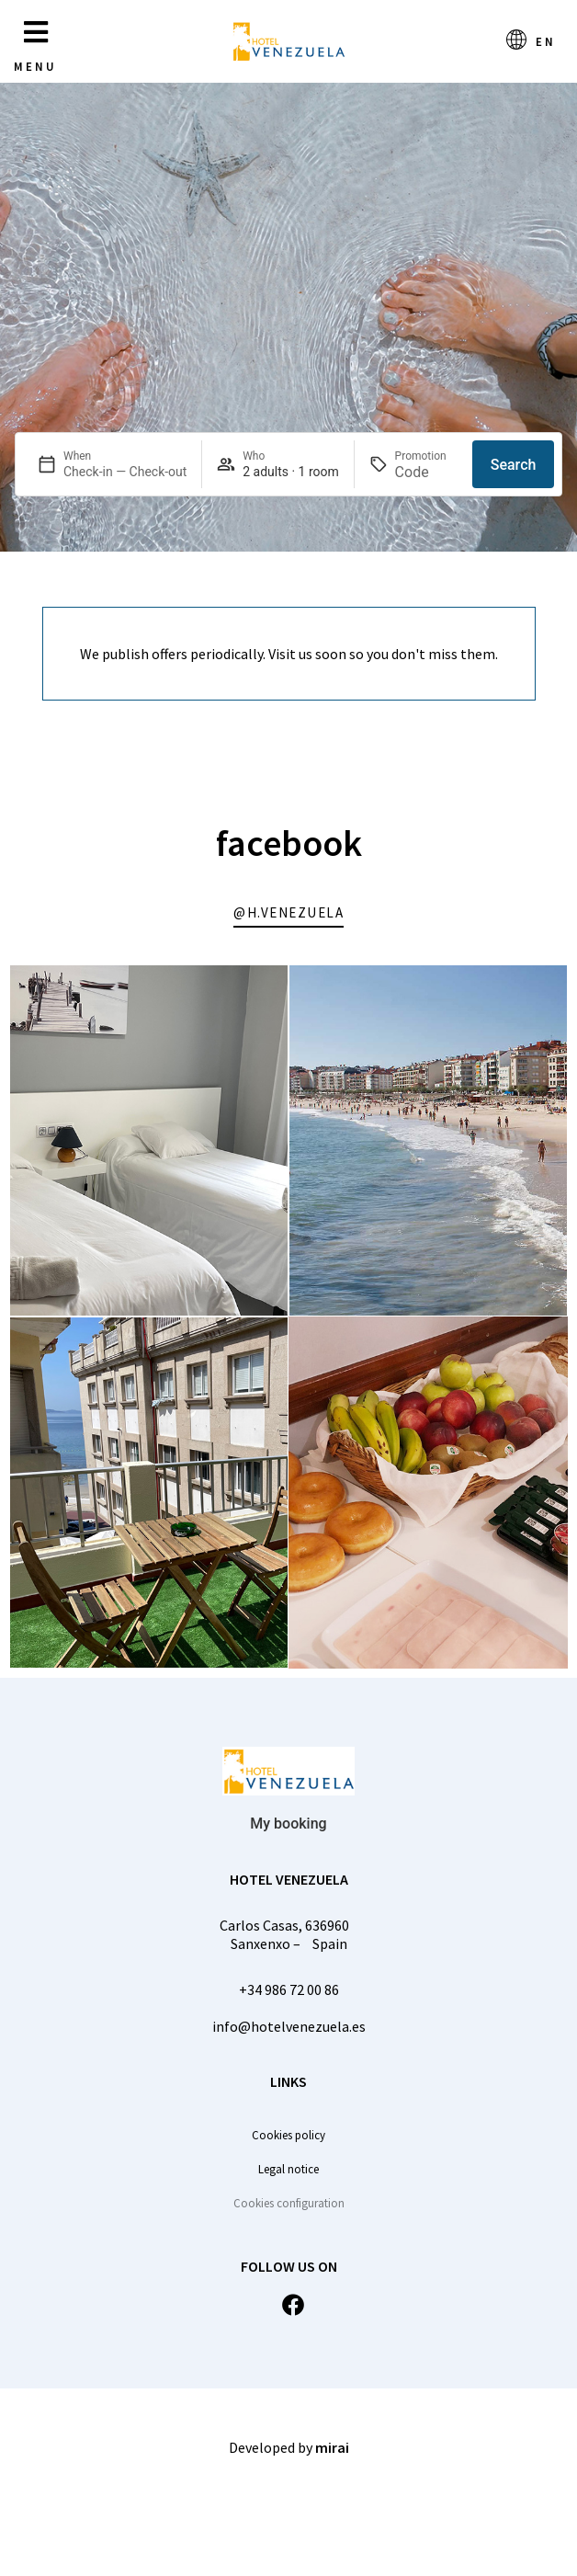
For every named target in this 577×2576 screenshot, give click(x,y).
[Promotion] (426, 472)
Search (514, 464)
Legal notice (288, 2169)
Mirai (332, 2447)
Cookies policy (288, 2135)
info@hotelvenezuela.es (289, 2026)
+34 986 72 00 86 (289, 1989)
